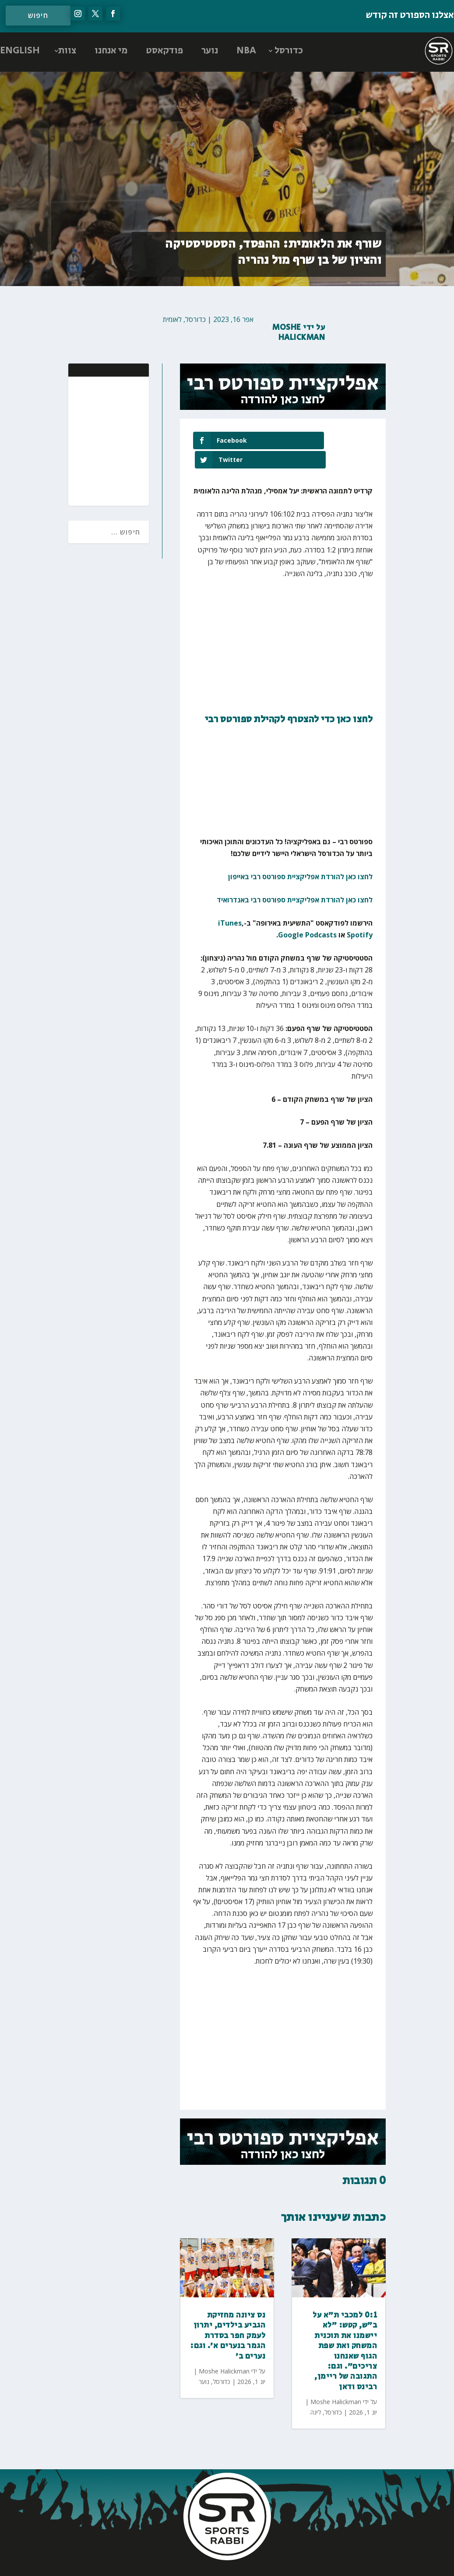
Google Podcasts (307, 915)
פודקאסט (164, 51)
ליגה (315, 2393)
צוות (67, 51)
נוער (209, 51)
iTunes (230, 904)
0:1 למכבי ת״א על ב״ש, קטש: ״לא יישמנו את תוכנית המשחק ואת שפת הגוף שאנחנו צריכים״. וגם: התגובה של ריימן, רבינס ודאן (345, 2331)
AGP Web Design (169, 2560)
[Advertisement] (85, 440)
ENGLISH (20, 51)
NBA (246, 51)
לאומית (172, 319)
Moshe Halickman (298, 332)
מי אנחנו (111, 51)
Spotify (360, 915)
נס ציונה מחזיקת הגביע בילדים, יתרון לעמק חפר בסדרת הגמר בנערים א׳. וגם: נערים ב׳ (227, 2316)
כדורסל (289, 51)
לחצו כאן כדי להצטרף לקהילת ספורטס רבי (289, 700)
